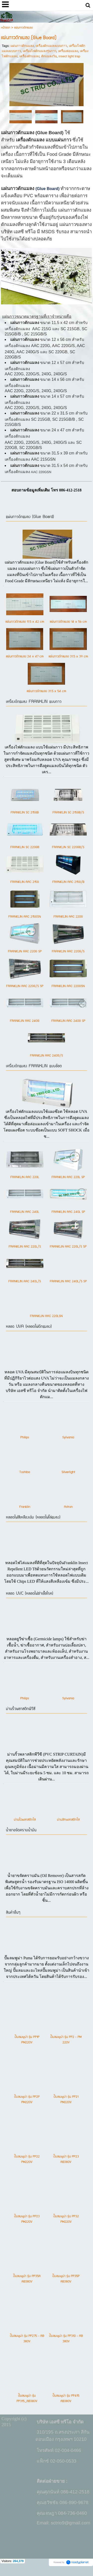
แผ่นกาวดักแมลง (22, 46)
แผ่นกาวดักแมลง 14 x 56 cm (68, 621)
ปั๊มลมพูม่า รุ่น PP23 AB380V (66, 2159)
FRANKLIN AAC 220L (24, 1177)
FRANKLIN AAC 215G (24, 882)
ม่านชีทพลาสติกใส (68, 1819)
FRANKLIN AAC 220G (68, 916)
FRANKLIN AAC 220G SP (25, 951)
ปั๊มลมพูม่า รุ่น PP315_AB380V (27, 2398)
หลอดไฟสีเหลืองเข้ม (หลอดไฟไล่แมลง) (33, 1517)
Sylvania (68, 1437)
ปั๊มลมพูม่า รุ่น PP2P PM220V (27, 2099)
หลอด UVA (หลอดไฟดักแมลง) (29, 1327)
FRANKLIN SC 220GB (24, 847)
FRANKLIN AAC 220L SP (68, 1177)
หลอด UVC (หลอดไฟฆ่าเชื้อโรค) (29, 1594)
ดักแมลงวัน (49, 56)
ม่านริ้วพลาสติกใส (25, 1819)
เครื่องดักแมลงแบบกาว (51, 46)
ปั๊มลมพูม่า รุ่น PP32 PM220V (66, 2219)
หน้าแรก (5, 27)
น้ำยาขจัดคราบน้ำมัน (21, 1830)
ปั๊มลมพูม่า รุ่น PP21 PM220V (66, 2099)
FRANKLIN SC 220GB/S (68, 847)
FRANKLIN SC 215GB (25, 812)
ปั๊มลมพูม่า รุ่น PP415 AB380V (66, 2398)
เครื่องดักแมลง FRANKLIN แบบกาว (34, 702)
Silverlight (68, 1472)
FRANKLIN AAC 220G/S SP (24, 986)
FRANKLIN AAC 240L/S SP (68, 1281)
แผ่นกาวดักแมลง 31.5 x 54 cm (46, 691)
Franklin (24, 1507)
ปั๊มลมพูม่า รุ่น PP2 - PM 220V (66, 2039)
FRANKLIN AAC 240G (24, 1021)
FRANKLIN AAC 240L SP (68, 1212)
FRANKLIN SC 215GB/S (68, 812)
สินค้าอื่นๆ (13, 1913)
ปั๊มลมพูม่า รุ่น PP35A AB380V (27, 2278)
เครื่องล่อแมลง (68, 51)
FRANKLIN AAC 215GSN (24, 916)
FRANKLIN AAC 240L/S (24, 1281)
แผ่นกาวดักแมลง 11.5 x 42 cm (24, 621)
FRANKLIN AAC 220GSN (68, 986)
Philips (24, 1437)
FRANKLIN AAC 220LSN (46, 1316)
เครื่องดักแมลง (29, 56)
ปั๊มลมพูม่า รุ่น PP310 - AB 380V (66, 2338)
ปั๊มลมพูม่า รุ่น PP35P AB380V (66, 2278)
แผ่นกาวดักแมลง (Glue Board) (30, 517)
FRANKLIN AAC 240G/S (46, 1055)
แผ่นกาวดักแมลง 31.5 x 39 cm (68, 656)
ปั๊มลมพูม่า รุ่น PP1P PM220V (27, 2039)
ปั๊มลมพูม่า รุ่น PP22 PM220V (27, 2159)
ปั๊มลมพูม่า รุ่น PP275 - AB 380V (27, 2338)
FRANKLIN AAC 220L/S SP (68, 1246)
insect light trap (69, 56)
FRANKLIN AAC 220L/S (25, 1246)
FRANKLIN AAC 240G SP (68, 1021)
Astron (68, 1507)
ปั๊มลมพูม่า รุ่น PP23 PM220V (27, 2219)
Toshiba (24, 1472)
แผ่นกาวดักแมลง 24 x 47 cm (25, 656)
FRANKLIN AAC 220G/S (68, 951)
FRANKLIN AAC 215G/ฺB (68, 882)
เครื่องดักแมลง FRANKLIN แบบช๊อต (34, 1066)
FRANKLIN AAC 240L (24, 1212)
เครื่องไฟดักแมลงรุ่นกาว (39, 51)
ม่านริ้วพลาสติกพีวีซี (20, 1709)
